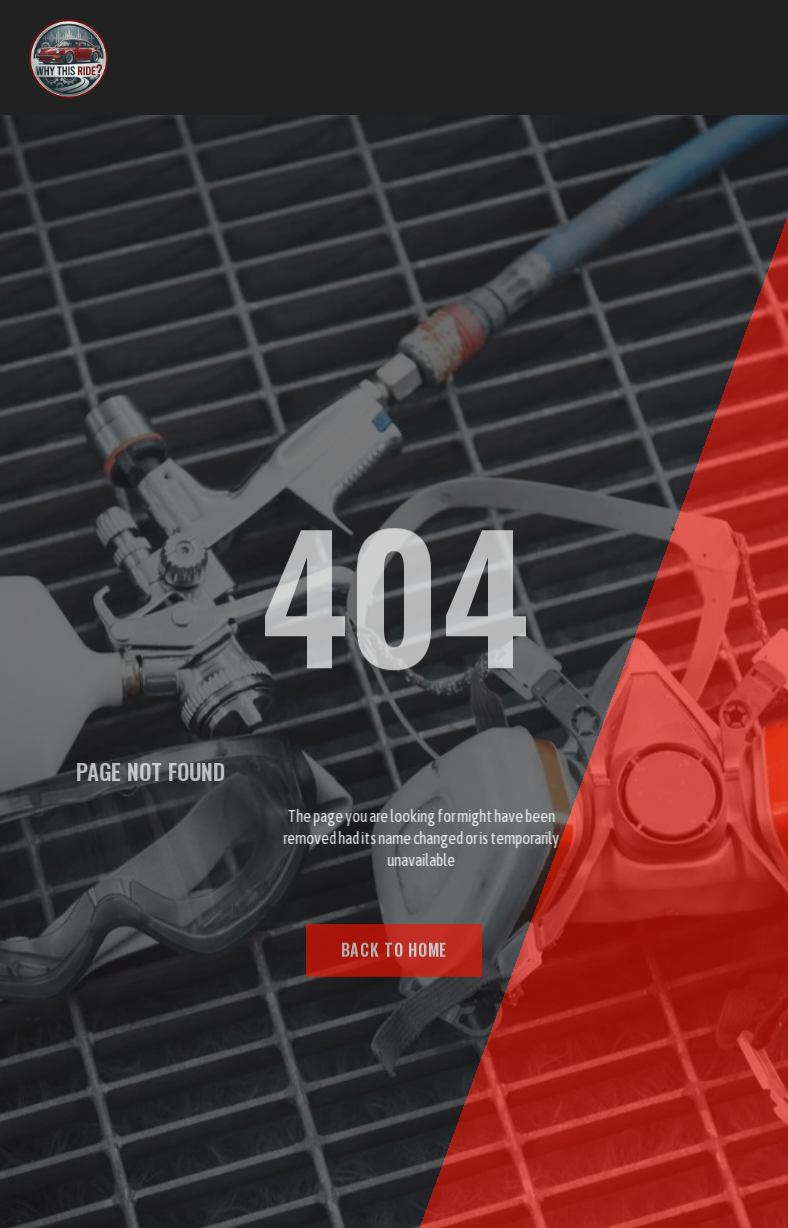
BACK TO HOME (394, 956)
